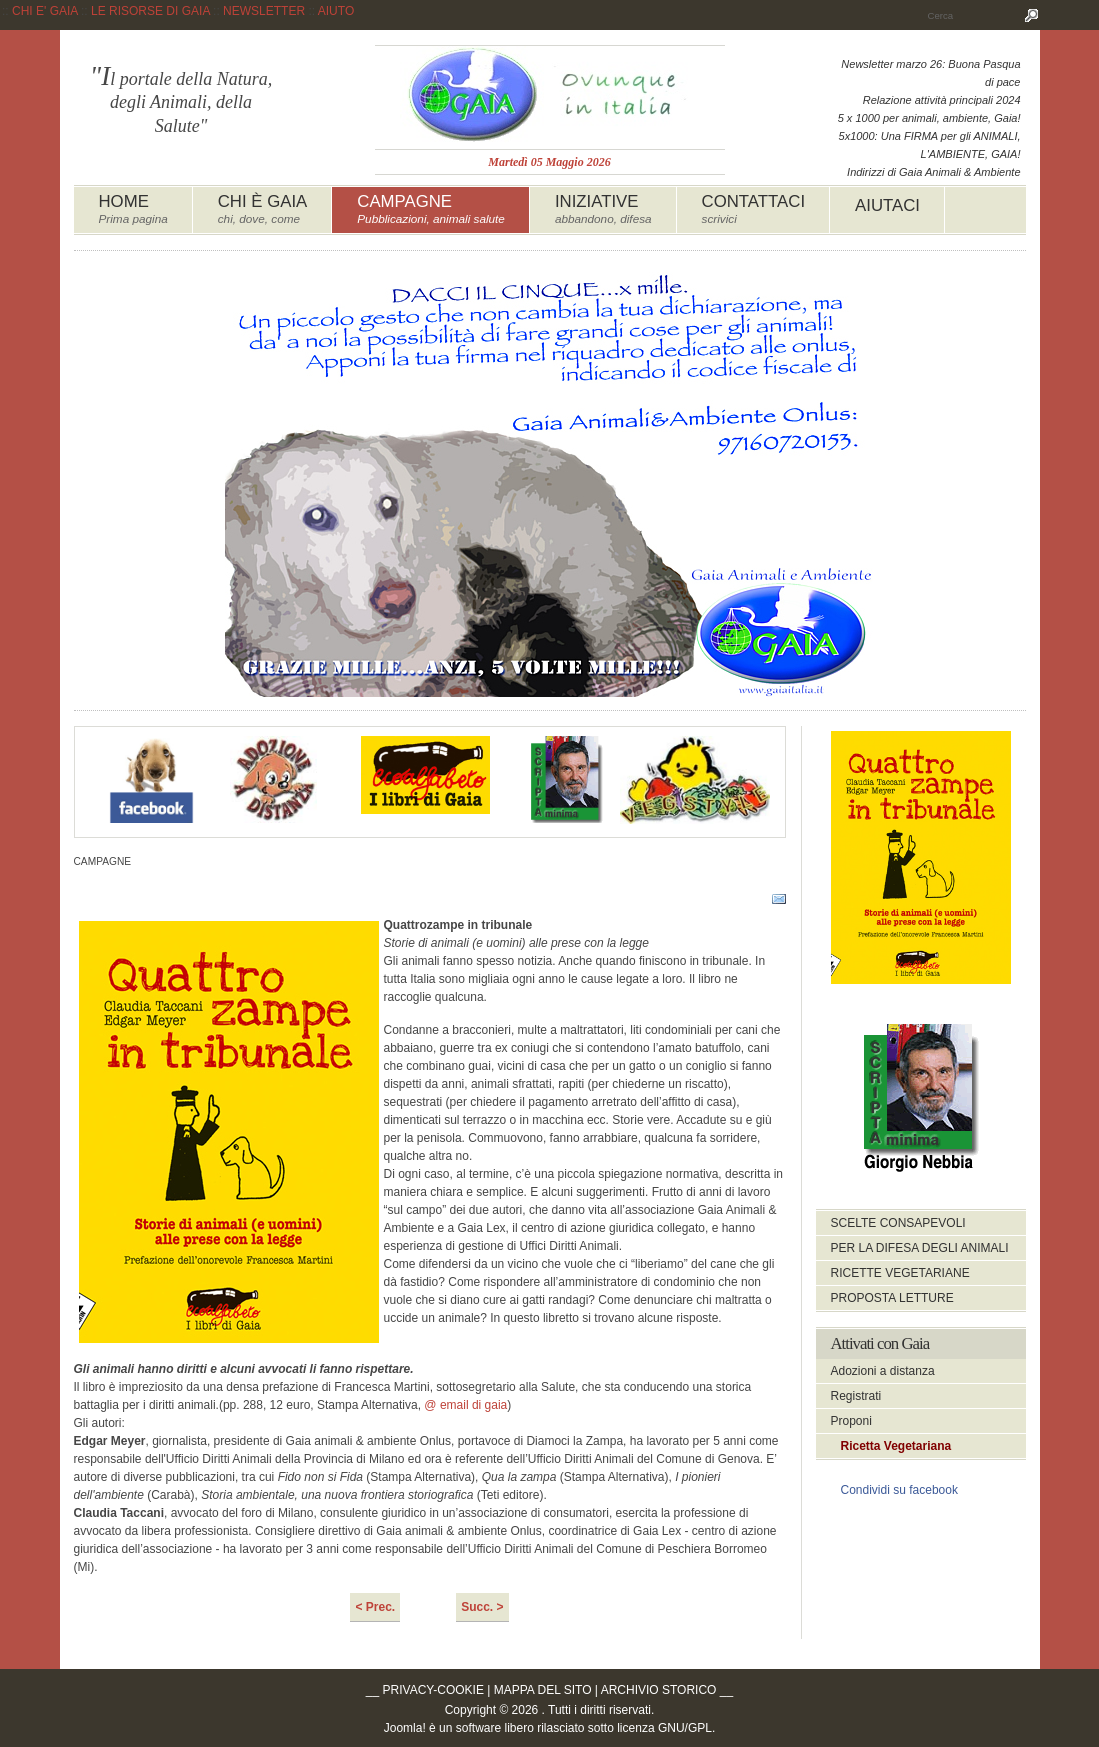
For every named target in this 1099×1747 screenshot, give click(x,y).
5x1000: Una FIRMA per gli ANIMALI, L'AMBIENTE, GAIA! (930, 145)
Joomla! (405, 1728)
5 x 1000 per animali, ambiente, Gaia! (929, 118)
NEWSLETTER (264, 11)
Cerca (1032, 15)
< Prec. (375, 1607)
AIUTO (336, 11)
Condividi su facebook (899, 1490)
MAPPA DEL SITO (543, 1690)
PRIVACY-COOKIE (433, 1690)
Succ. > (482, 1607)
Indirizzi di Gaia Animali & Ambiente (933, 172)
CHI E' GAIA (45, 11)
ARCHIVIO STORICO (659, 1690)
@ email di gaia (465, 1405)
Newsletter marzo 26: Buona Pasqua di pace (930, 73)
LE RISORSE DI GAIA (150, 11)
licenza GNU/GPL (664, 1728)
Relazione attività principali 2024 (942, 100)
